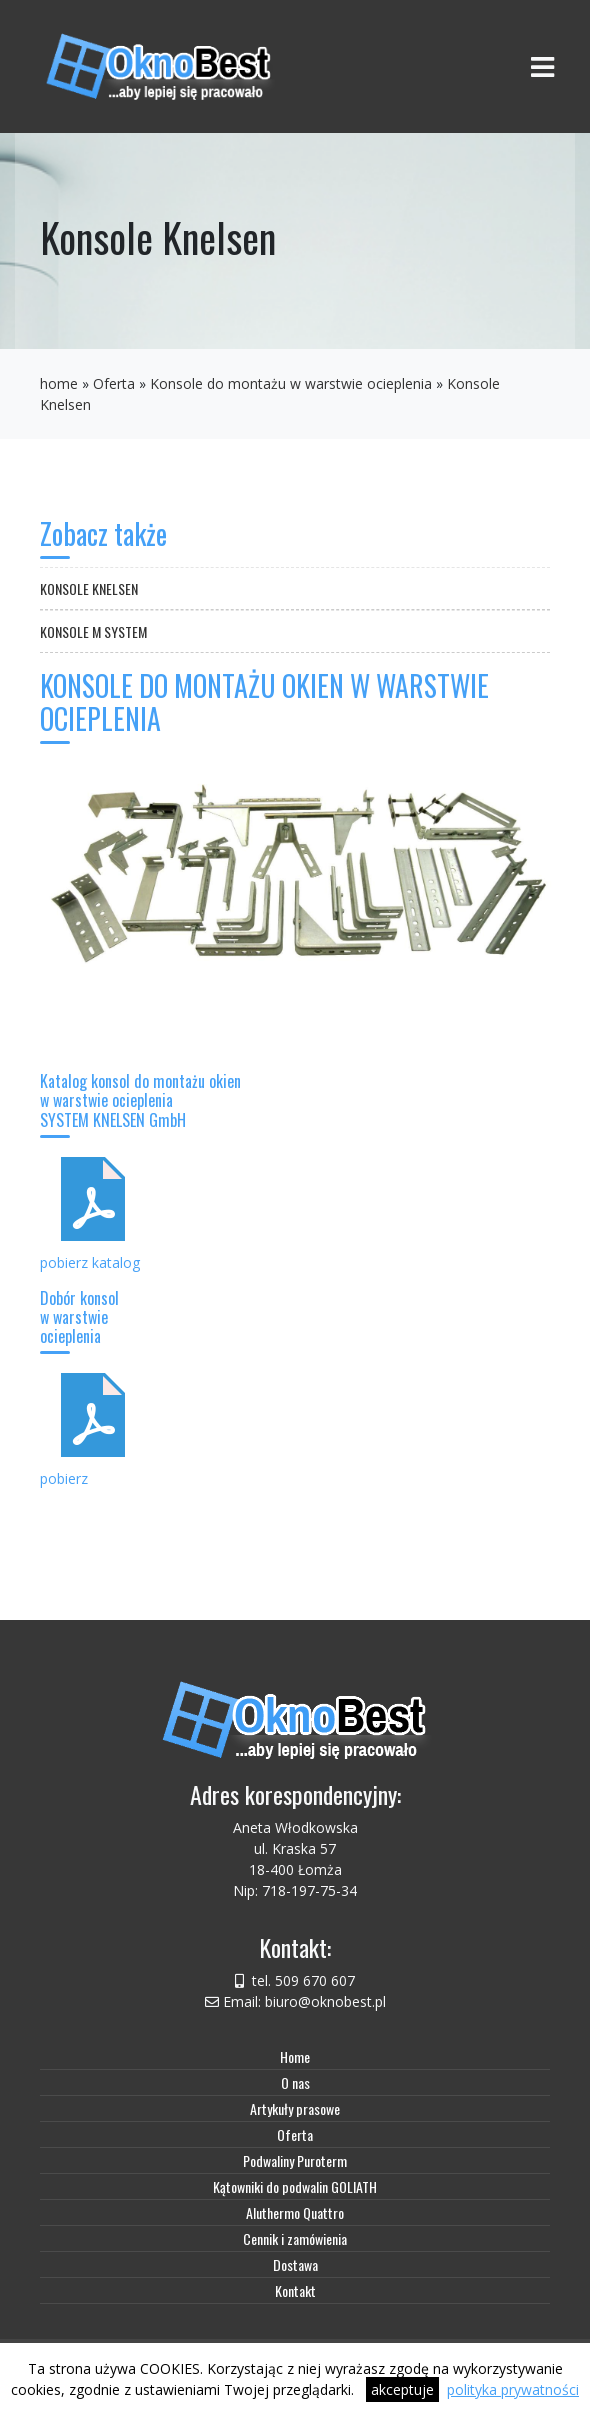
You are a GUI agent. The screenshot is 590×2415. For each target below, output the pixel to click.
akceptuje (402, 2389)
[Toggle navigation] (542, 66)
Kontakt (295, 2290)
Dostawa (295, 2264)
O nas (295, 2082)
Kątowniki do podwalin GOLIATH (295, 2186)
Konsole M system (93, 631)
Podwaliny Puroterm (295, 2160)
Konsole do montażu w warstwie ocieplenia (291, 383)
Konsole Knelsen (89, 588)
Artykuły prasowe (295, 2108)
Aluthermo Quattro (295, 2212)
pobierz (64, 1478)
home (59, 383)
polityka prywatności (513, 2389)
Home (295, 2056)
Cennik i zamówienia (295, 2238)
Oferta (114, 383)
